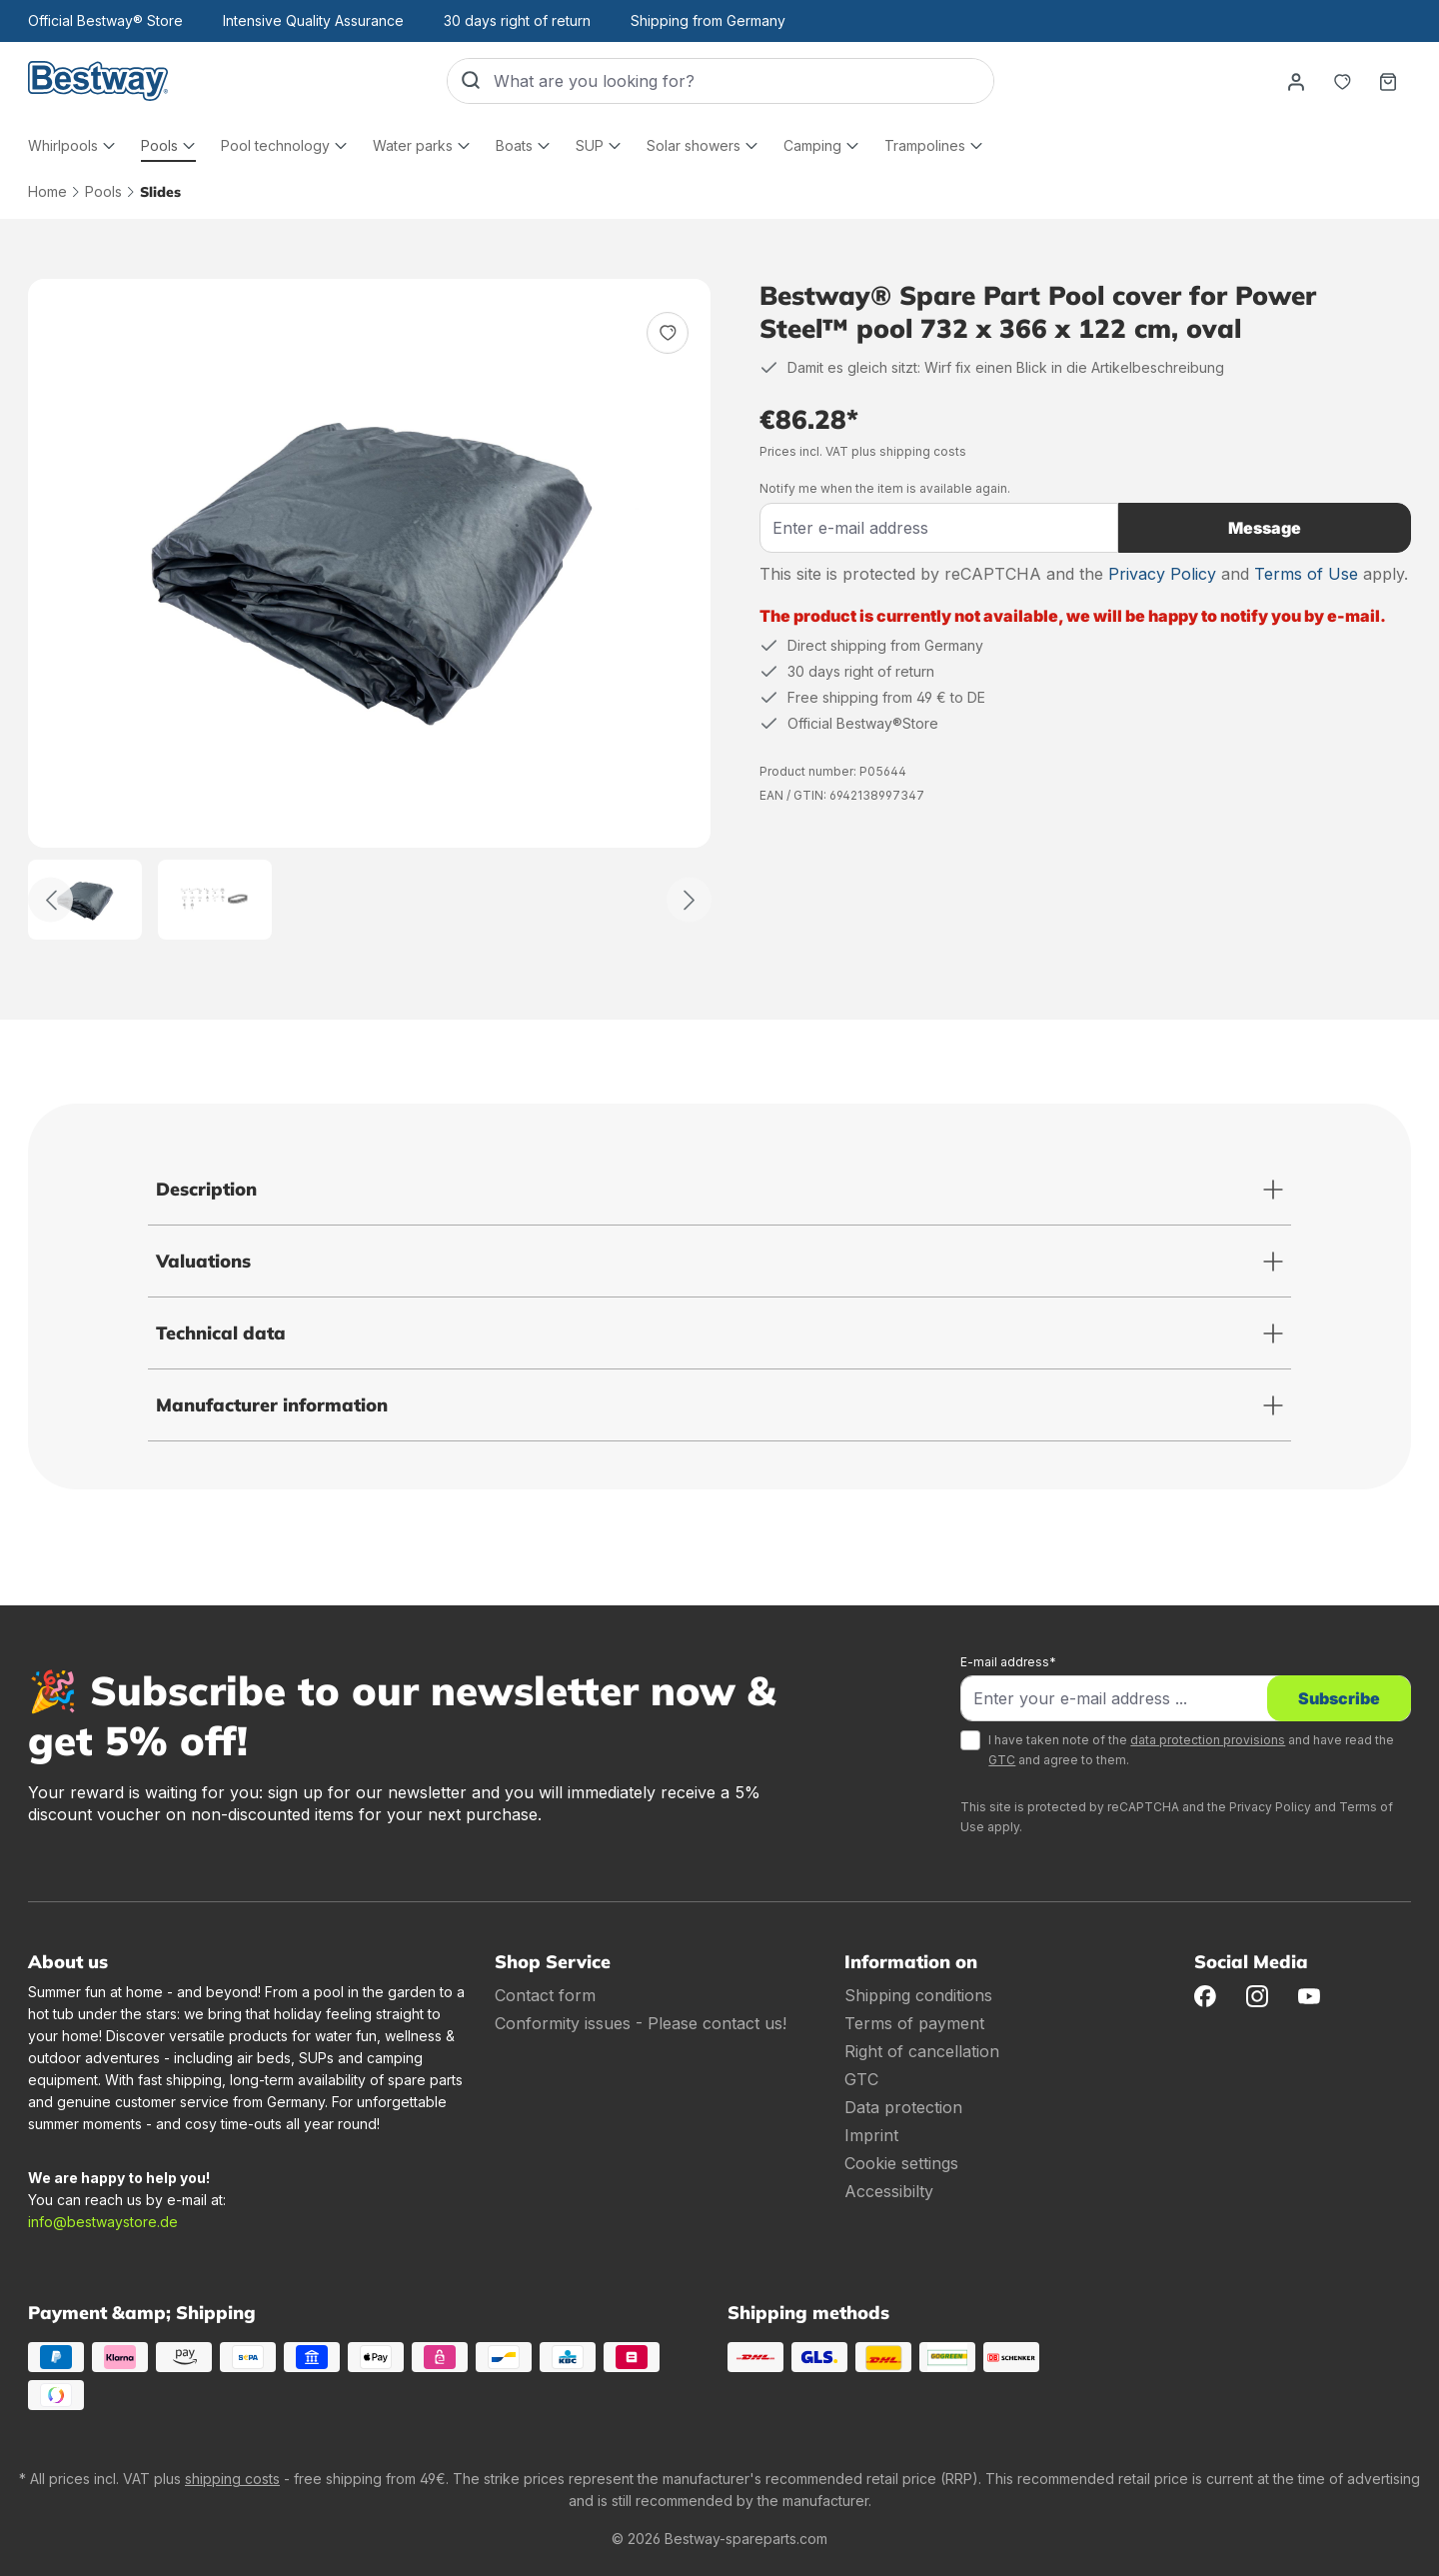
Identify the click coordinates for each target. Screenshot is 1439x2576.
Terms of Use (1306, 574)
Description (206, 1189)
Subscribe (1339, 1698)
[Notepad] (1342, 81)
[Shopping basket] (1388, 81)
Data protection (903, 2107)
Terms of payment (914, 2023)
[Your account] (1296, 81)
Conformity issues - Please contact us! (640, 2023)
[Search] (471, 81)
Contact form (545, 1995)
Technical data (221, 1332)
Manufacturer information (272, 1404)
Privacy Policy (1162, 574)
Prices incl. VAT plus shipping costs (862, 451)
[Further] (689, 900)
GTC (1001, 1759)
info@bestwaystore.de (103, 2221)
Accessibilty (888, 2191)
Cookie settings (901, 2163)
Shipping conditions (918, 1995)
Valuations (203, 1261)
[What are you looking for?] (743, 81)
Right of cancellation (921, 2051)
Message (1264, 528)
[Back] (50, 900)
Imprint (871, 2135)
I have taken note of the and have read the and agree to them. (1191, 1749)
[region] (370, 609)
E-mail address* (1008, 1661)
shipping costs (232, 2478)
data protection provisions (1207, 1739)
